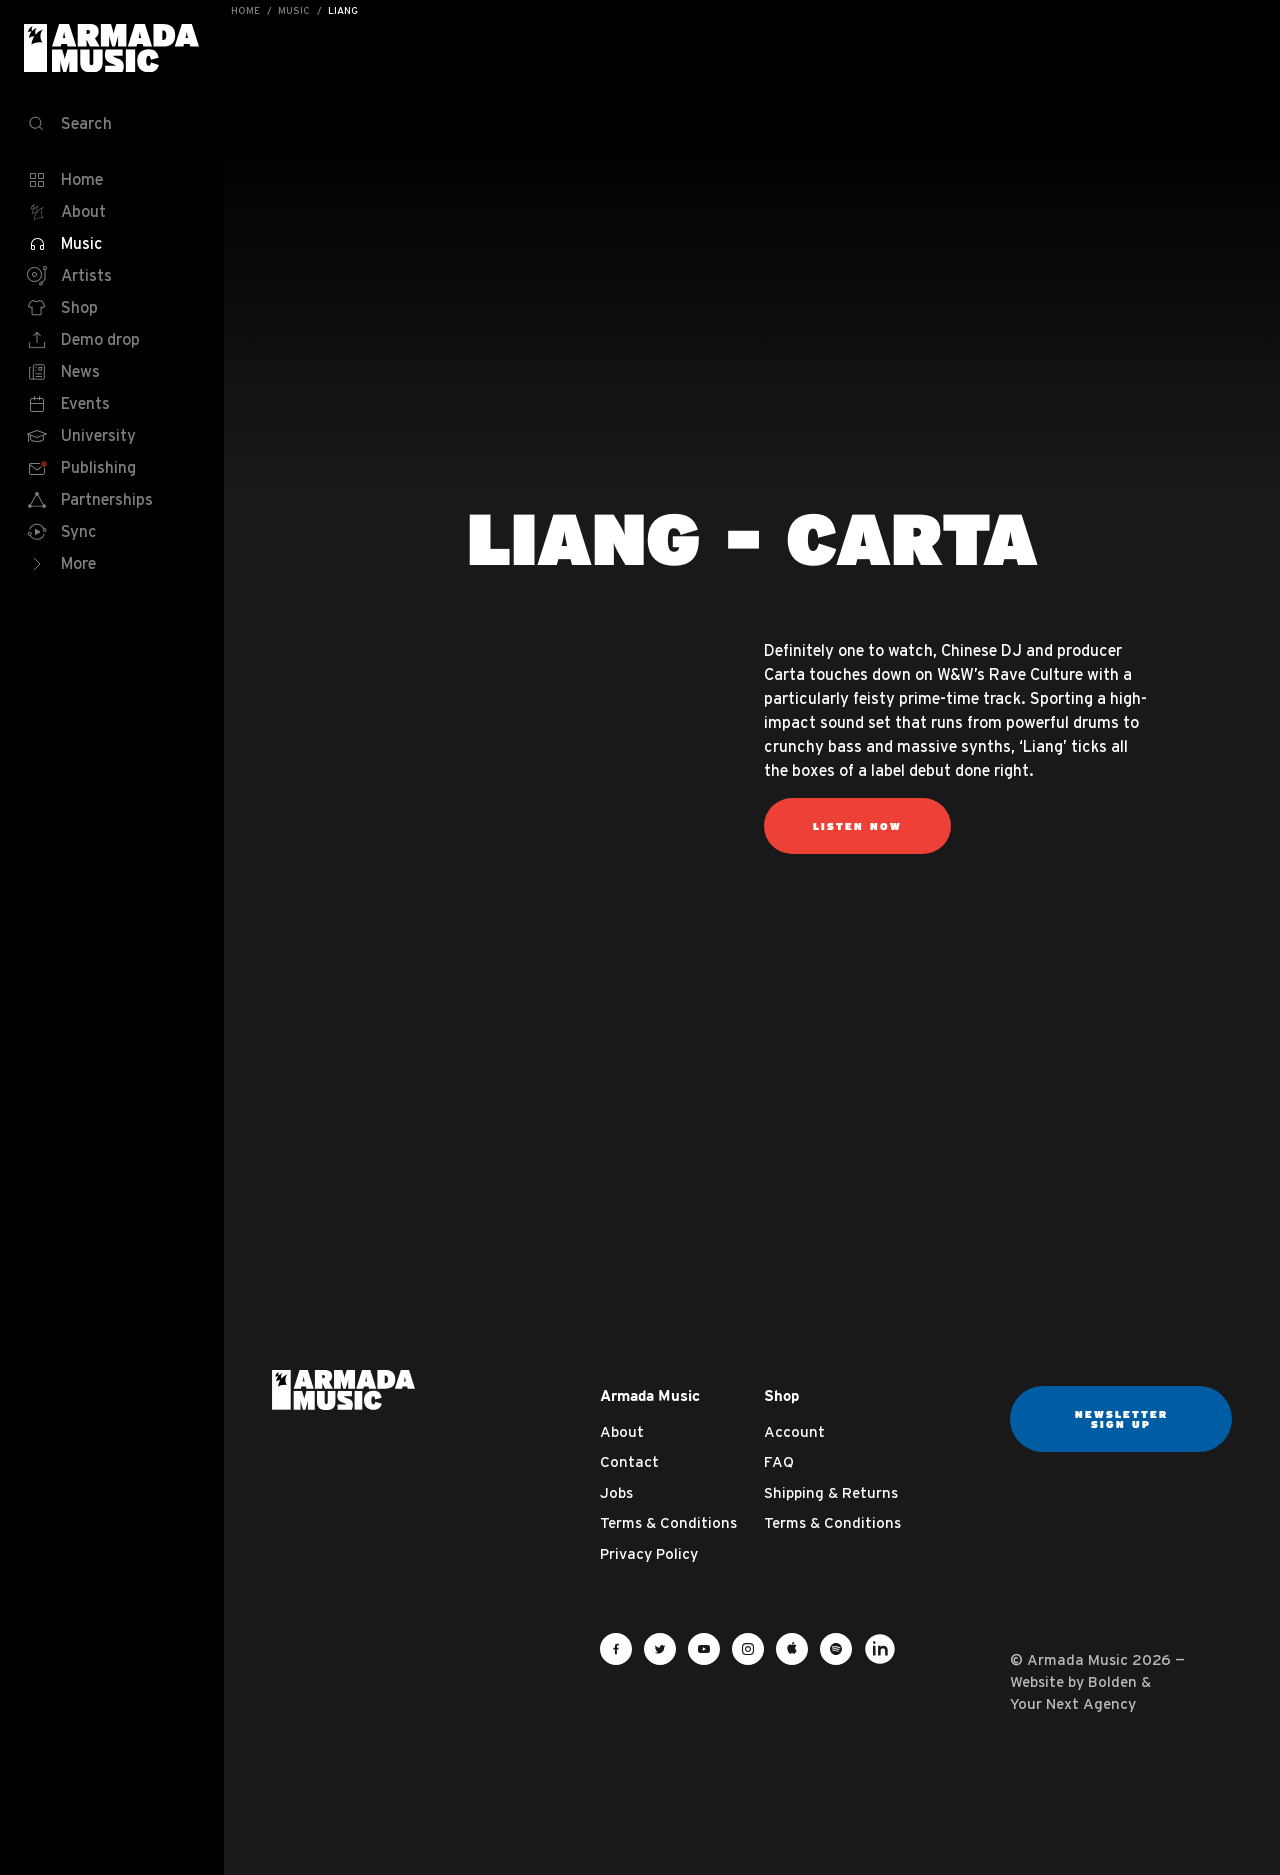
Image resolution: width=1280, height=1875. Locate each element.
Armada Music (112, 48)
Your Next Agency (1073, 1703)
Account (794, 1431)
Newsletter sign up (1121, 1419)
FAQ (779, 1461)
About (622, 1431)
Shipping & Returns (831, 1492)
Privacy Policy (649, 1553)
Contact (629, 1461)
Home (245, 10)
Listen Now (857, 826)
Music (294, 10)
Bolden (1112, 1681)
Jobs (616, 1492)
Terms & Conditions (668, 1522)
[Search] (112, 124)
